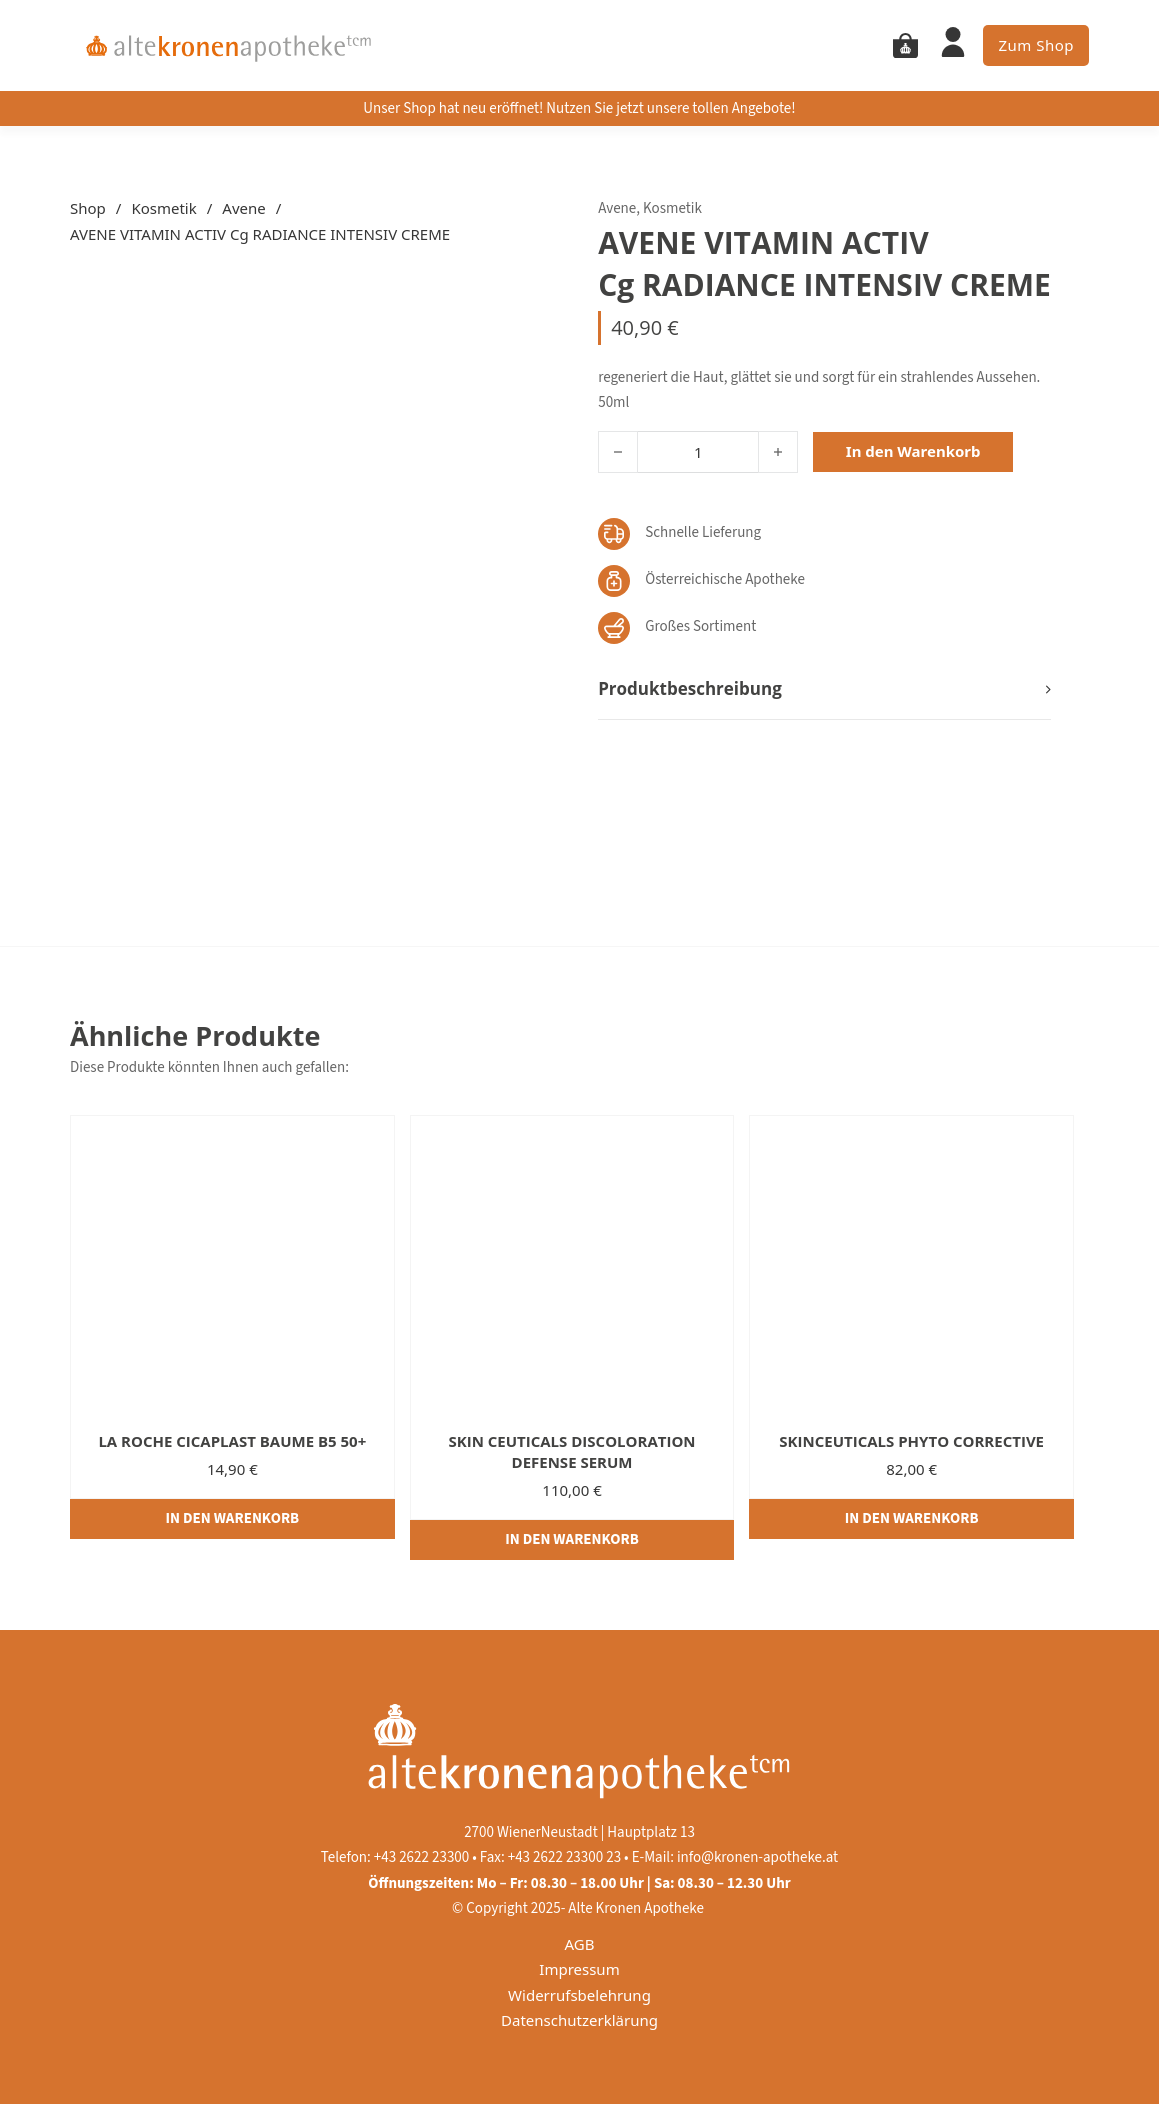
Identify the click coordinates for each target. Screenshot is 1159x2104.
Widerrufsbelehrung (579, 1995)
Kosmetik (163, 208)
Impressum (579, 1969)
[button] (824, 689)
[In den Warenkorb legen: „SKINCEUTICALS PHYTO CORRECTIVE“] (911, 1519)
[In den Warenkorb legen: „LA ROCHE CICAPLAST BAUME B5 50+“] (232, 1519)
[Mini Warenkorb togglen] (905, 45)
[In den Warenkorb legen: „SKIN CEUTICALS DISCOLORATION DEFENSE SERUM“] (572, 1540)
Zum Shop (1036, 45)
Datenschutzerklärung (579, 2020)
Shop (88, 208)
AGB (580, 1944)
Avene (243, 208)
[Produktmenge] (698, 452)
